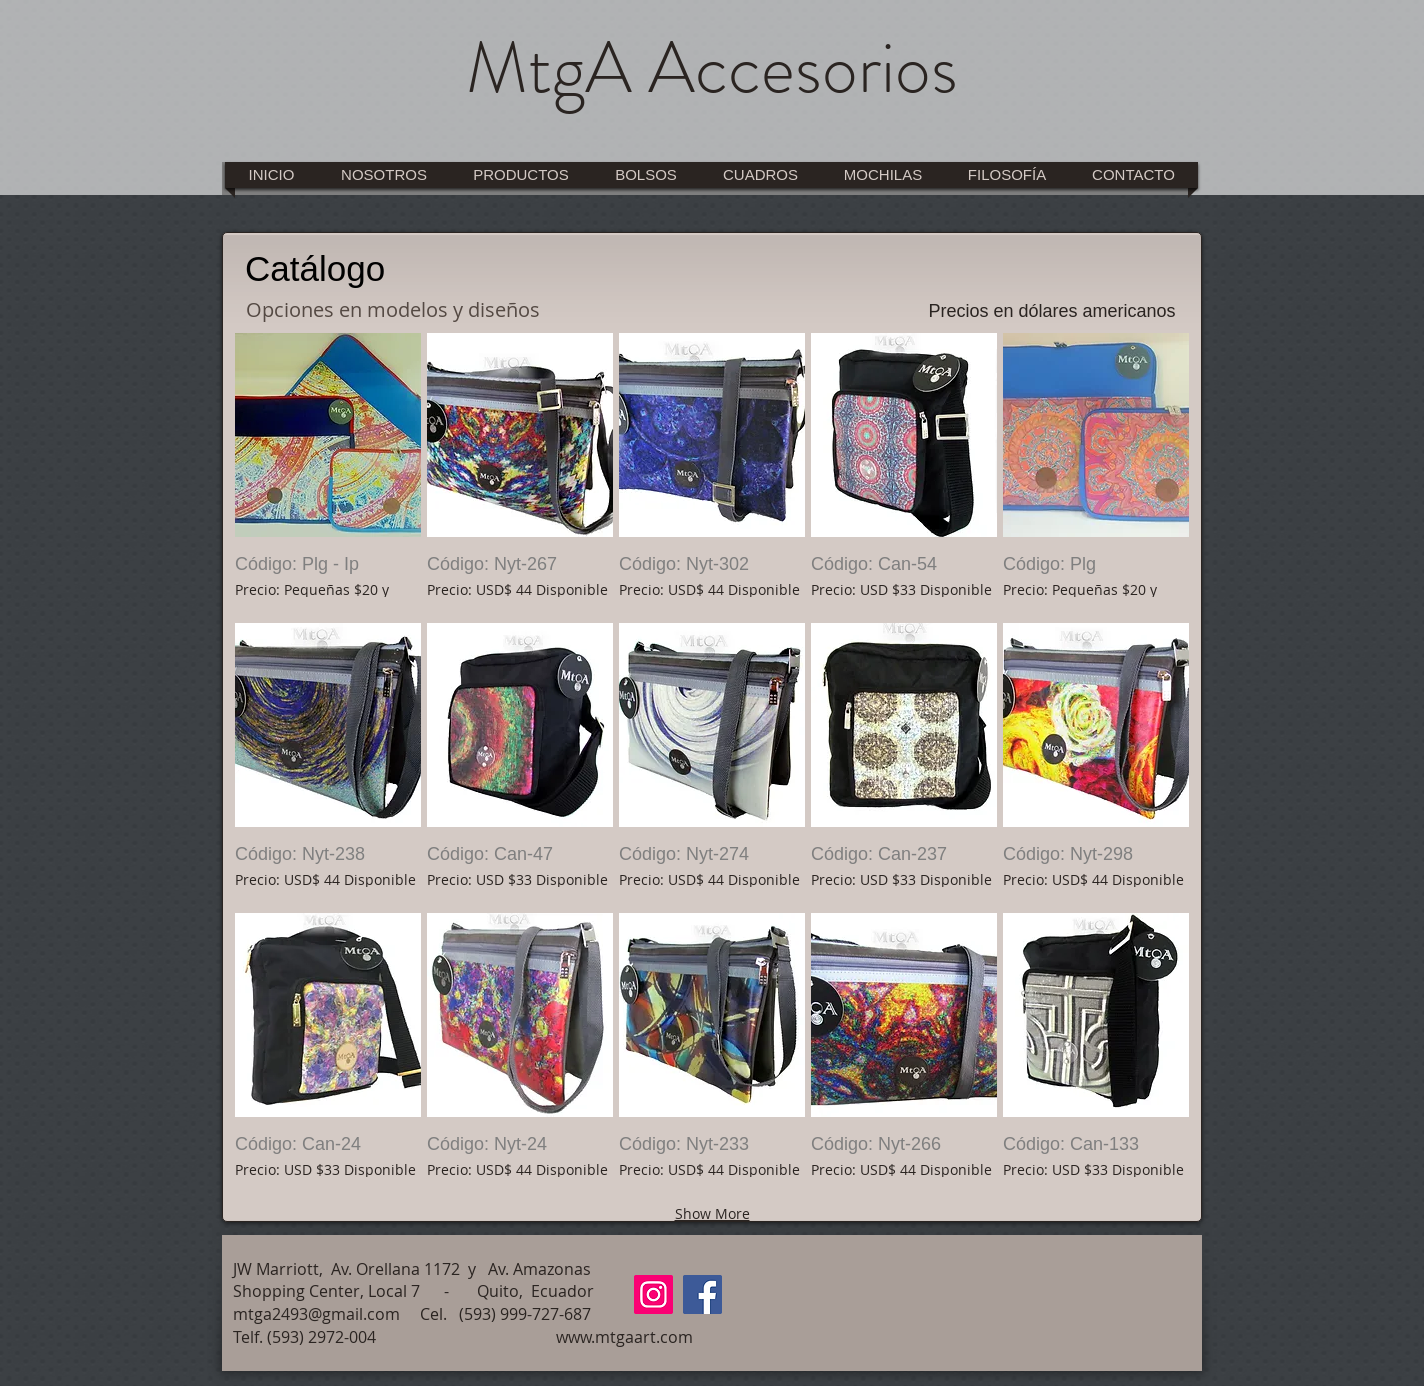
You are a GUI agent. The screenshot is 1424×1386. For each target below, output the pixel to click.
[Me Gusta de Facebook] (1114, 1277)
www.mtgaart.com (624, 1337)
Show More (712, 1213)
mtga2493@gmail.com (316, 1314)
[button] (328, 475)
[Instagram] (653, 1294)
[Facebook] (702, 1294)
